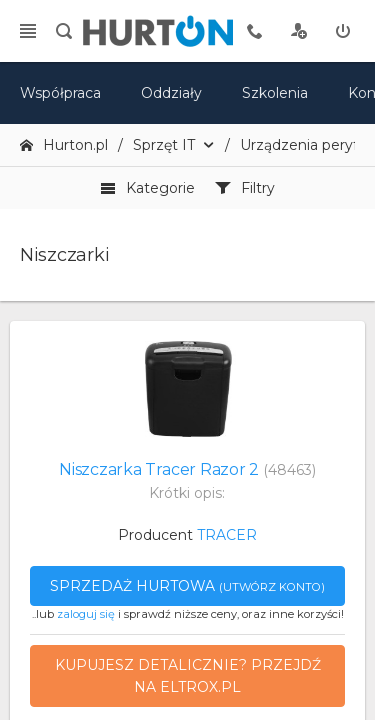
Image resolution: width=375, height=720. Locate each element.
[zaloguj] (343, 31)
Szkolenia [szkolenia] (275, 93)
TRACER (227, 535)
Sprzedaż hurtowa (187, 586)
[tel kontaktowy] (255, 31)
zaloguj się (86, 614)
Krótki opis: (187, 493)
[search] (64, 31)
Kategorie (147, 188)
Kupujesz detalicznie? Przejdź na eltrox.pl (188, 676)
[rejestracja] (299, 31)
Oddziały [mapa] (171, 93)
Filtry (245, 188)
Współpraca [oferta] (60, 93)
